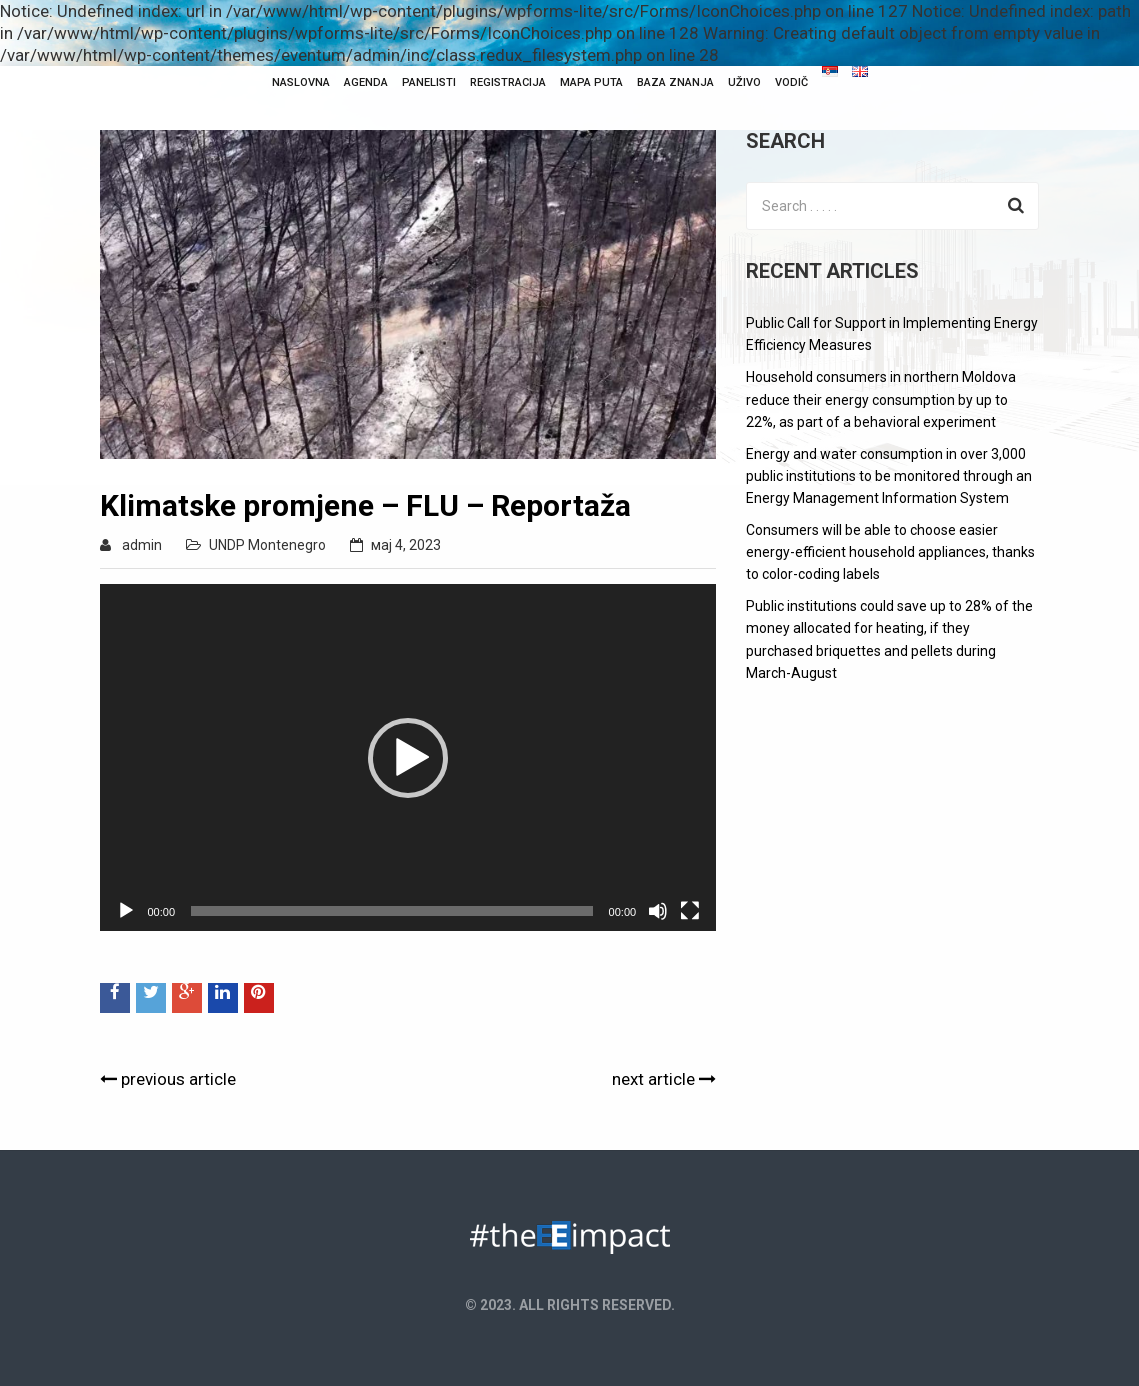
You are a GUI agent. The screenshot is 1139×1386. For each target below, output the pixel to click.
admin (142, 545)
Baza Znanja (675, 82)
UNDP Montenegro (267, 545)
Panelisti (429, 82)
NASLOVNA (301, 82)
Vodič (791, 82)
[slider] (392, 911)
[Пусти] (126, 911)
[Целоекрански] (690, 911)
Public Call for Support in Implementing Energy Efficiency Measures (892, 334)
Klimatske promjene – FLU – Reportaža (365, 505)
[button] (408, 758)
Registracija (508, 82)
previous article (168, 1079)
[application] (408, 757)
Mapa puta (591, 82)
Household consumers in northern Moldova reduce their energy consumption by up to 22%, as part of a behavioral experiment (881, 399)
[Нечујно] (658, 911)
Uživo (744, 82)
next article (664, 1079)
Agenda (366, 82)
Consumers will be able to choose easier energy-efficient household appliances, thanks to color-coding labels (890, 552)
